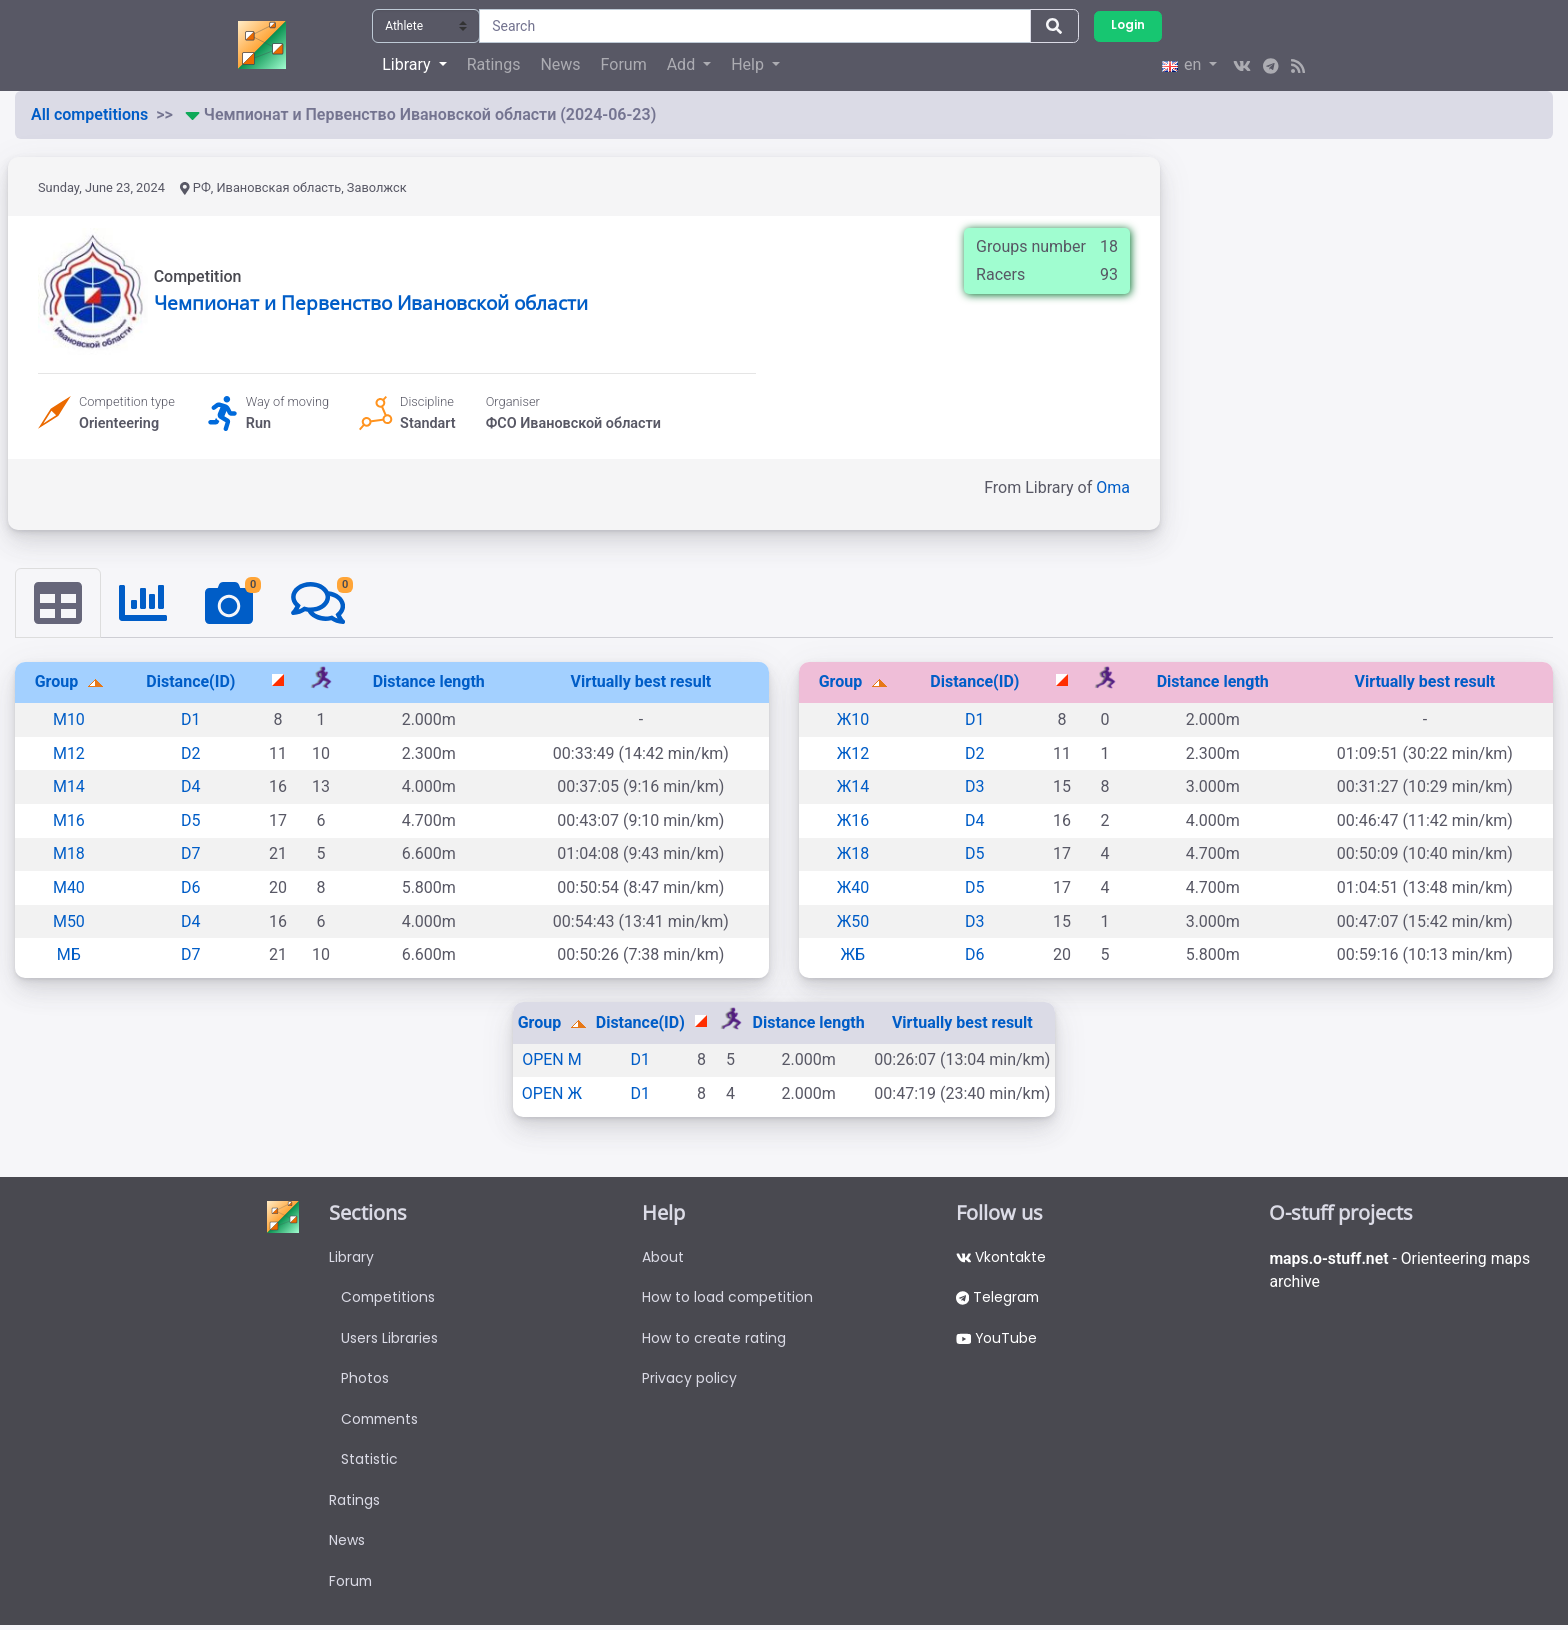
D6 (191, 887)
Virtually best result (640, 682)
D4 (191, 786)
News (560, 64)
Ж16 (853, 820)
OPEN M (552, 1060)
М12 (69, 753)
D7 (191, 854)
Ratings (494, 64)
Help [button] (749, 64)
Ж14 (853, 786)
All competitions (89, 114)
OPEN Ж (552, 1093)
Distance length (429, 682)
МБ (69, 954)
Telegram (999, 1298)
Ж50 (853, 921)
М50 (69, 921)
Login (1128, 25)
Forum (624, 64)
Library (351, 1257)
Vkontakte (1001, 1257)
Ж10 (853, 719)
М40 (69, 887)
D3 (975, 786)
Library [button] (408, 64)
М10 (69, 719)
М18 (69, 854)
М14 (69, 786)
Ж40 (853, 887)
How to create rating (714, 1339)
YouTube (997, 1339)
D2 (191, 753)
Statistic (369, 1462)
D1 (191, 719)
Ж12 (853, 753)
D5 (191, 820)
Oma (1113, 487)
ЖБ (853, 954)
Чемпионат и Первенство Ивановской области (371, 302)
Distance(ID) (190, 682)
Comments (381, 1421)
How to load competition (728, 1298)
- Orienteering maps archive (1401, 1270)
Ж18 (853, 854)
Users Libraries (389, 1339)
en (1183, 64)
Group (59, 682)
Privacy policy (689, 1380)
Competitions (389, 1298)
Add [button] (683, 64)
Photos (365, 1380)
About (663, 1257)
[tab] (58, 603)
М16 (69, 820)
